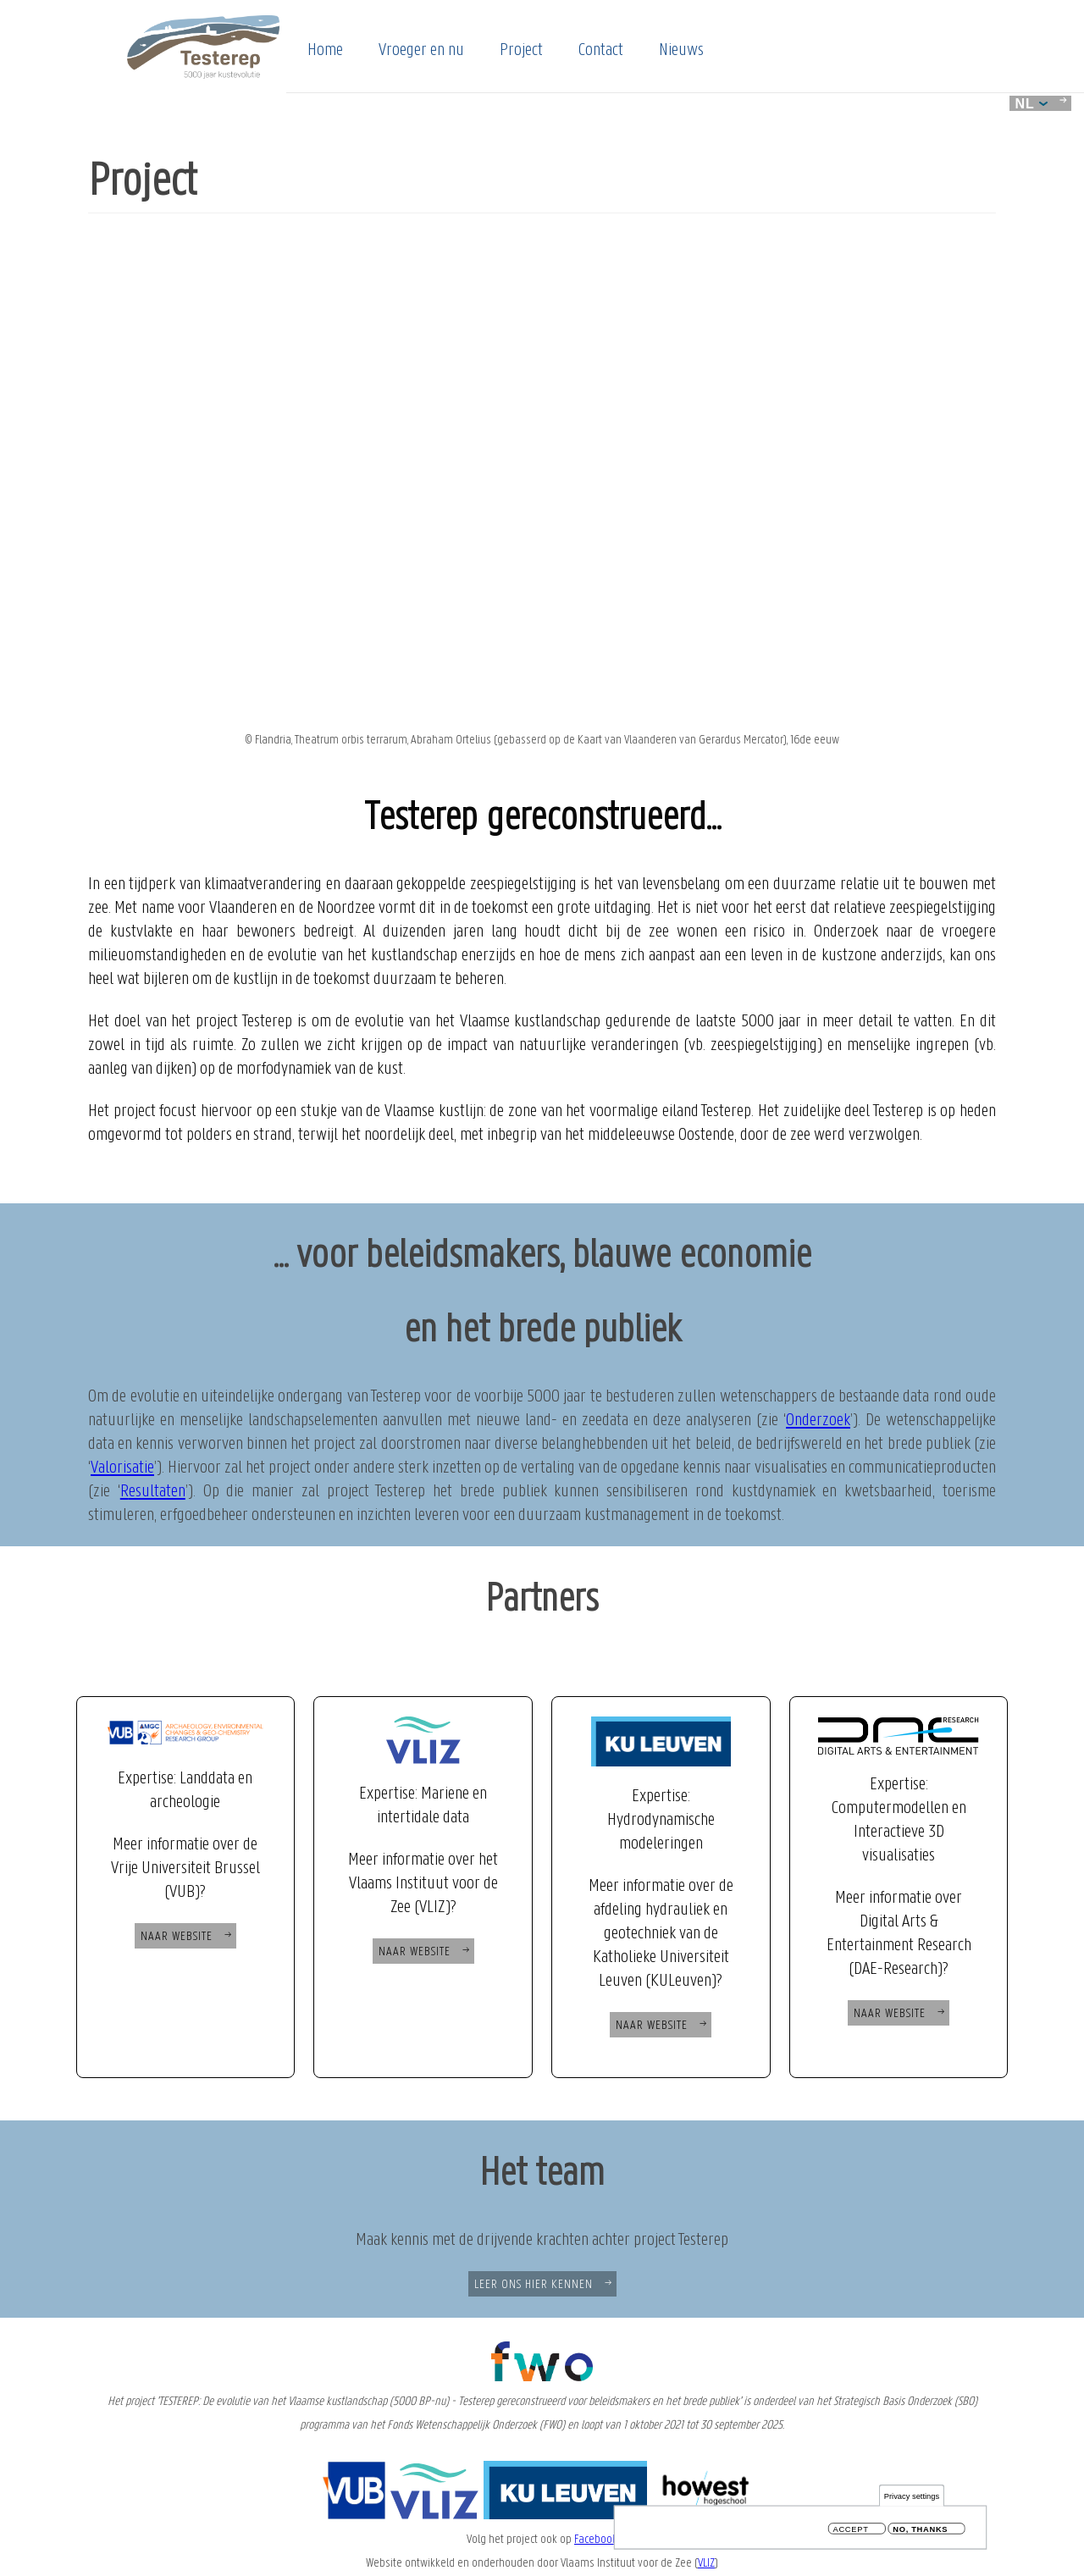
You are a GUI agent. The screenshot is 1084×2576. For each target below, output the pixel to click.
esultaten (157, 1491)
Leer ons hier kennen (533, 2284)
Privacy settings (911, 2496)
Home (325, 50)
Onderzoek (818, 1420)
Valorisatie (122, 1468)
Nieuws (681, 50)
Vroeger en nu (421, 50)
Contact (600, 50)
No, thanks (920, 2530)
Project (521, 50)
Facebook (595, 2539)
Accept (851, 2530)
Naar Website (177, 1936)
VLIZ (706, 2563)
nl (1031, 104)
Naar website (415, 1952)
